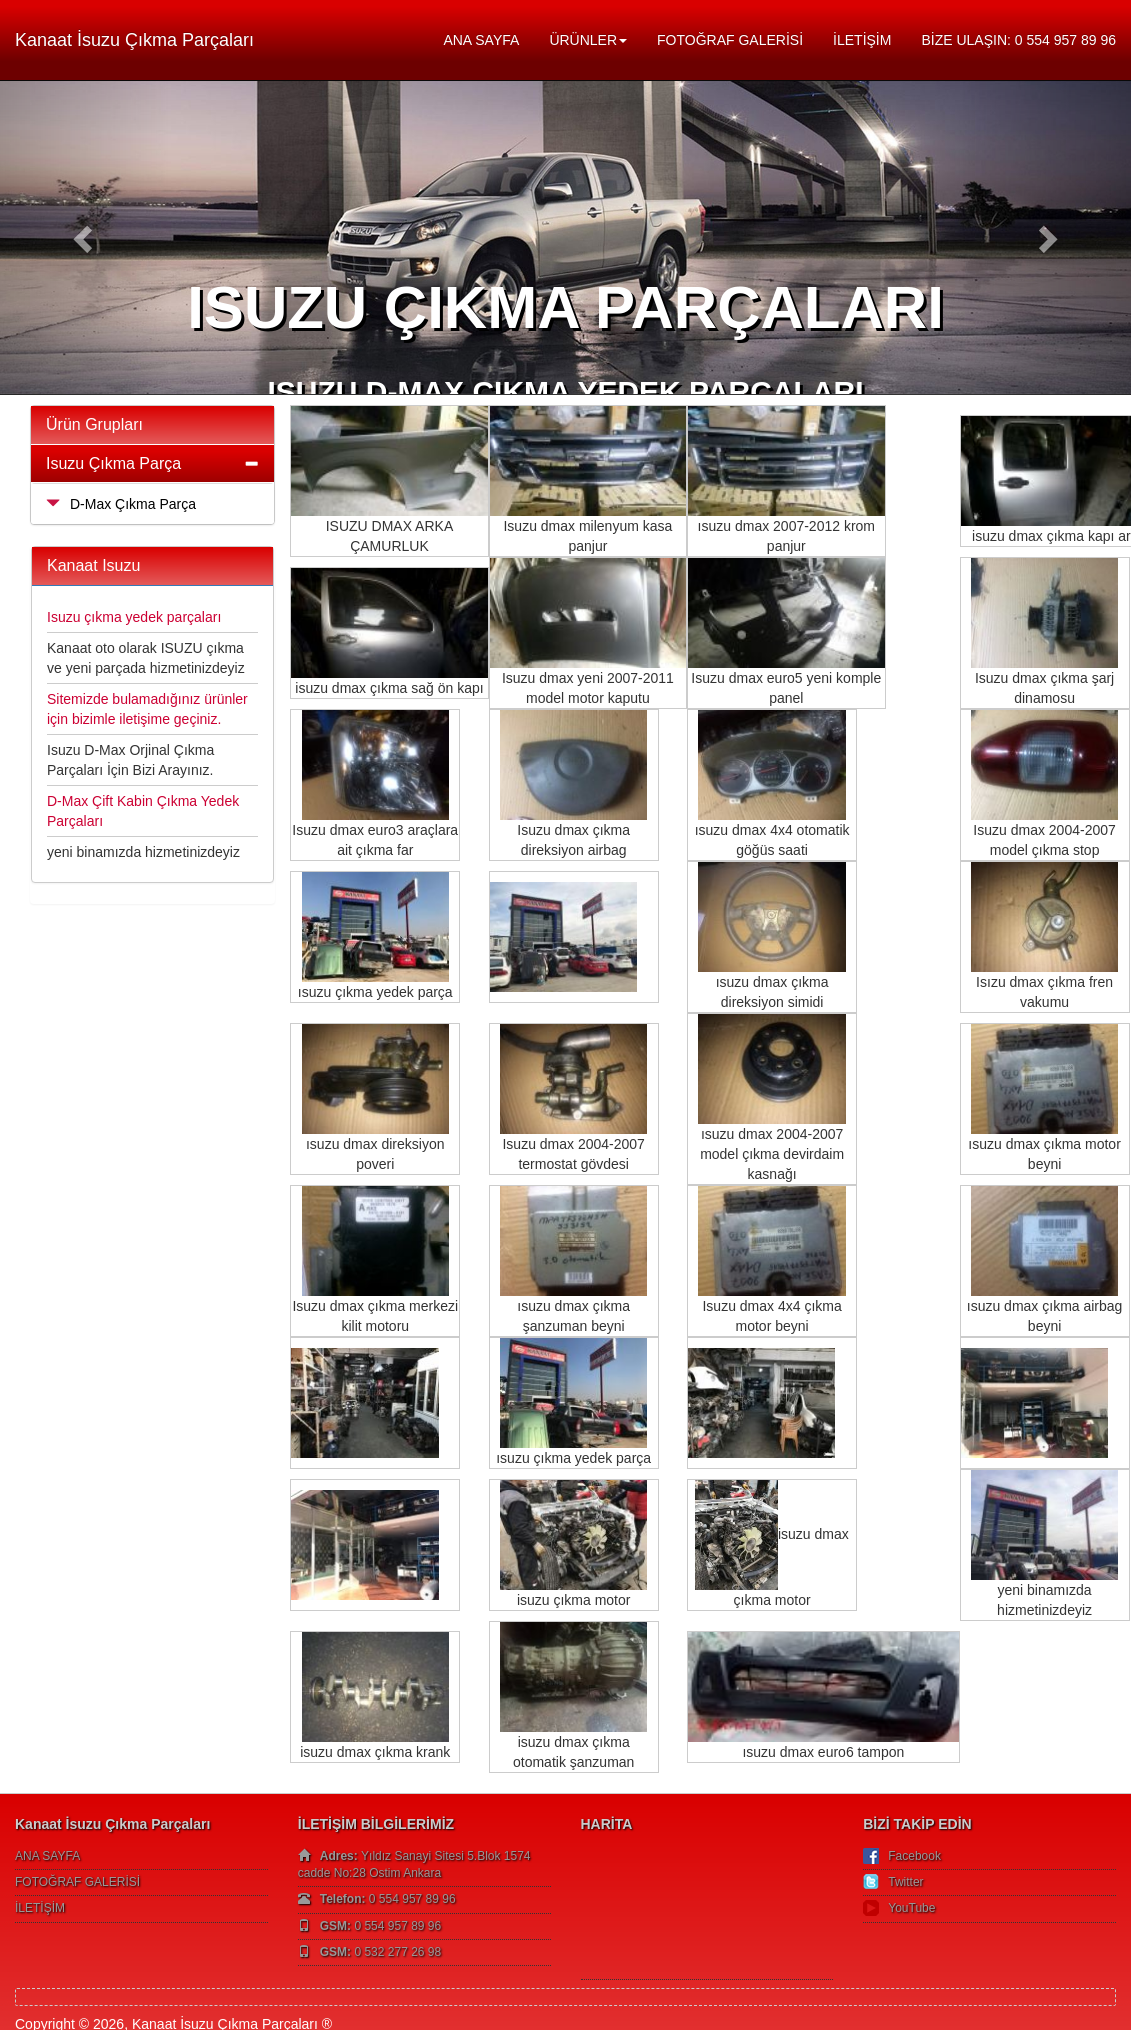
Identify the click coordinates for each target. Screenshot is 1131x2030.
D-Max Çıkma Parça (121, 504)
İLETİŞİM (862, 40)
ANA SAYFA (481, 40)
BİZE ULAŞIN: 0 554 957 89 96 (1018, 40)
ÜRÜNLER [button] (588, 40)
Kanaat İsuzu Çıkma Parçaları (134, 40)
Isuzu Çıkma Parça (113, 463)
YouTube (911, 1908)
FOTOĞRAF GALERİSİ (730, 40)
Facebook (914, 1856)
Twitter (905, 1882)
